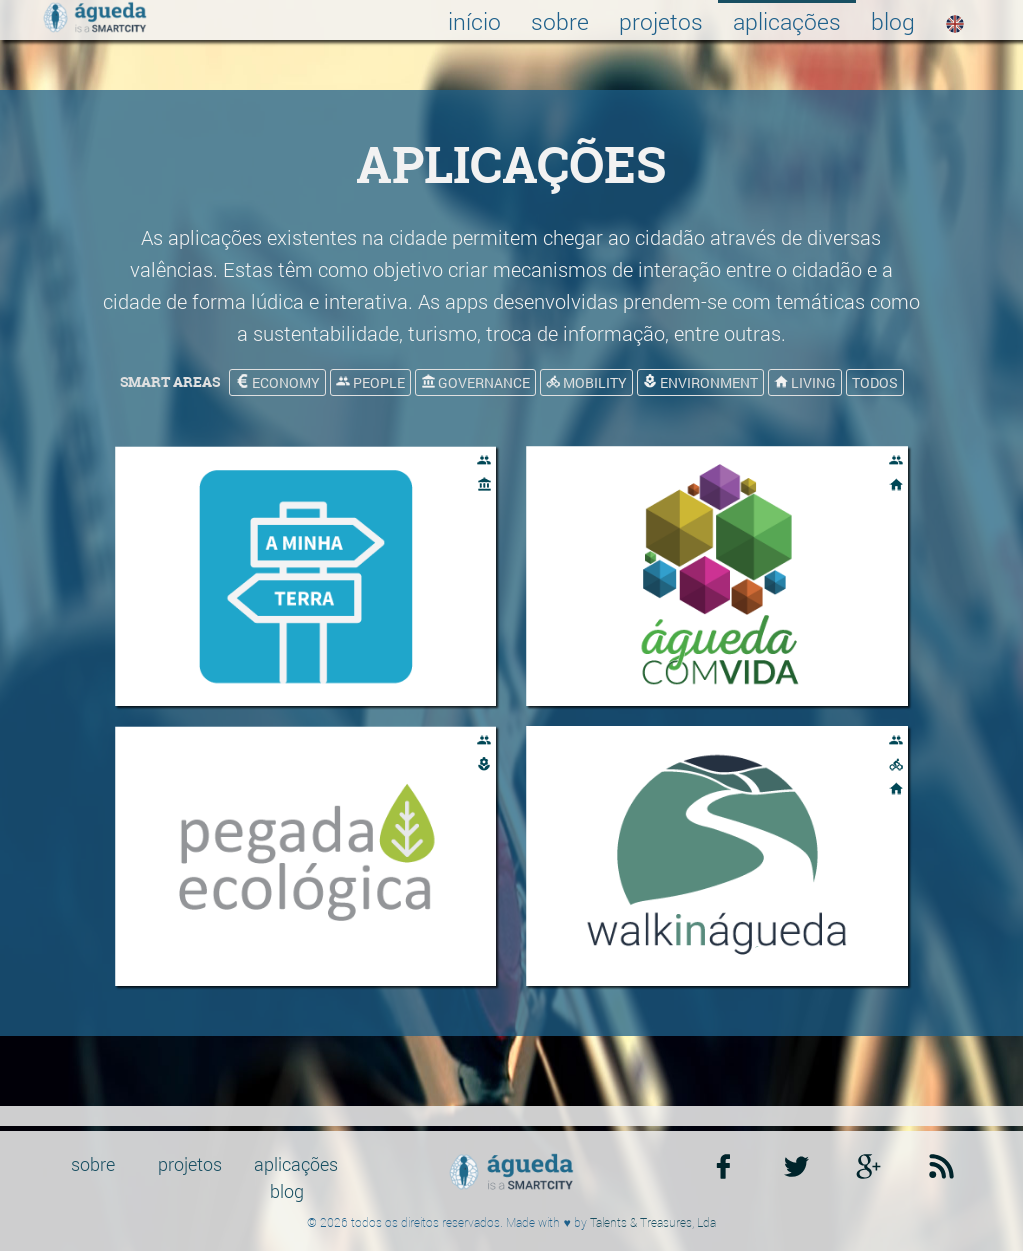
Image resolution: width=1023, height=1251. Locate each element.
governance (475, 382)
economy (277, 382)
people (370, 382)
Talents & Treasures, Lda (653, 1222)
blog (893, 21)
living (805, 382)
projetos (661, 21)
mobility (586, 382)
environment (700, 382)
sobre (560, 21)
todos (875, 382)
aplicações (787, 21)
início (474, 21)
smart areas (170, 381)
